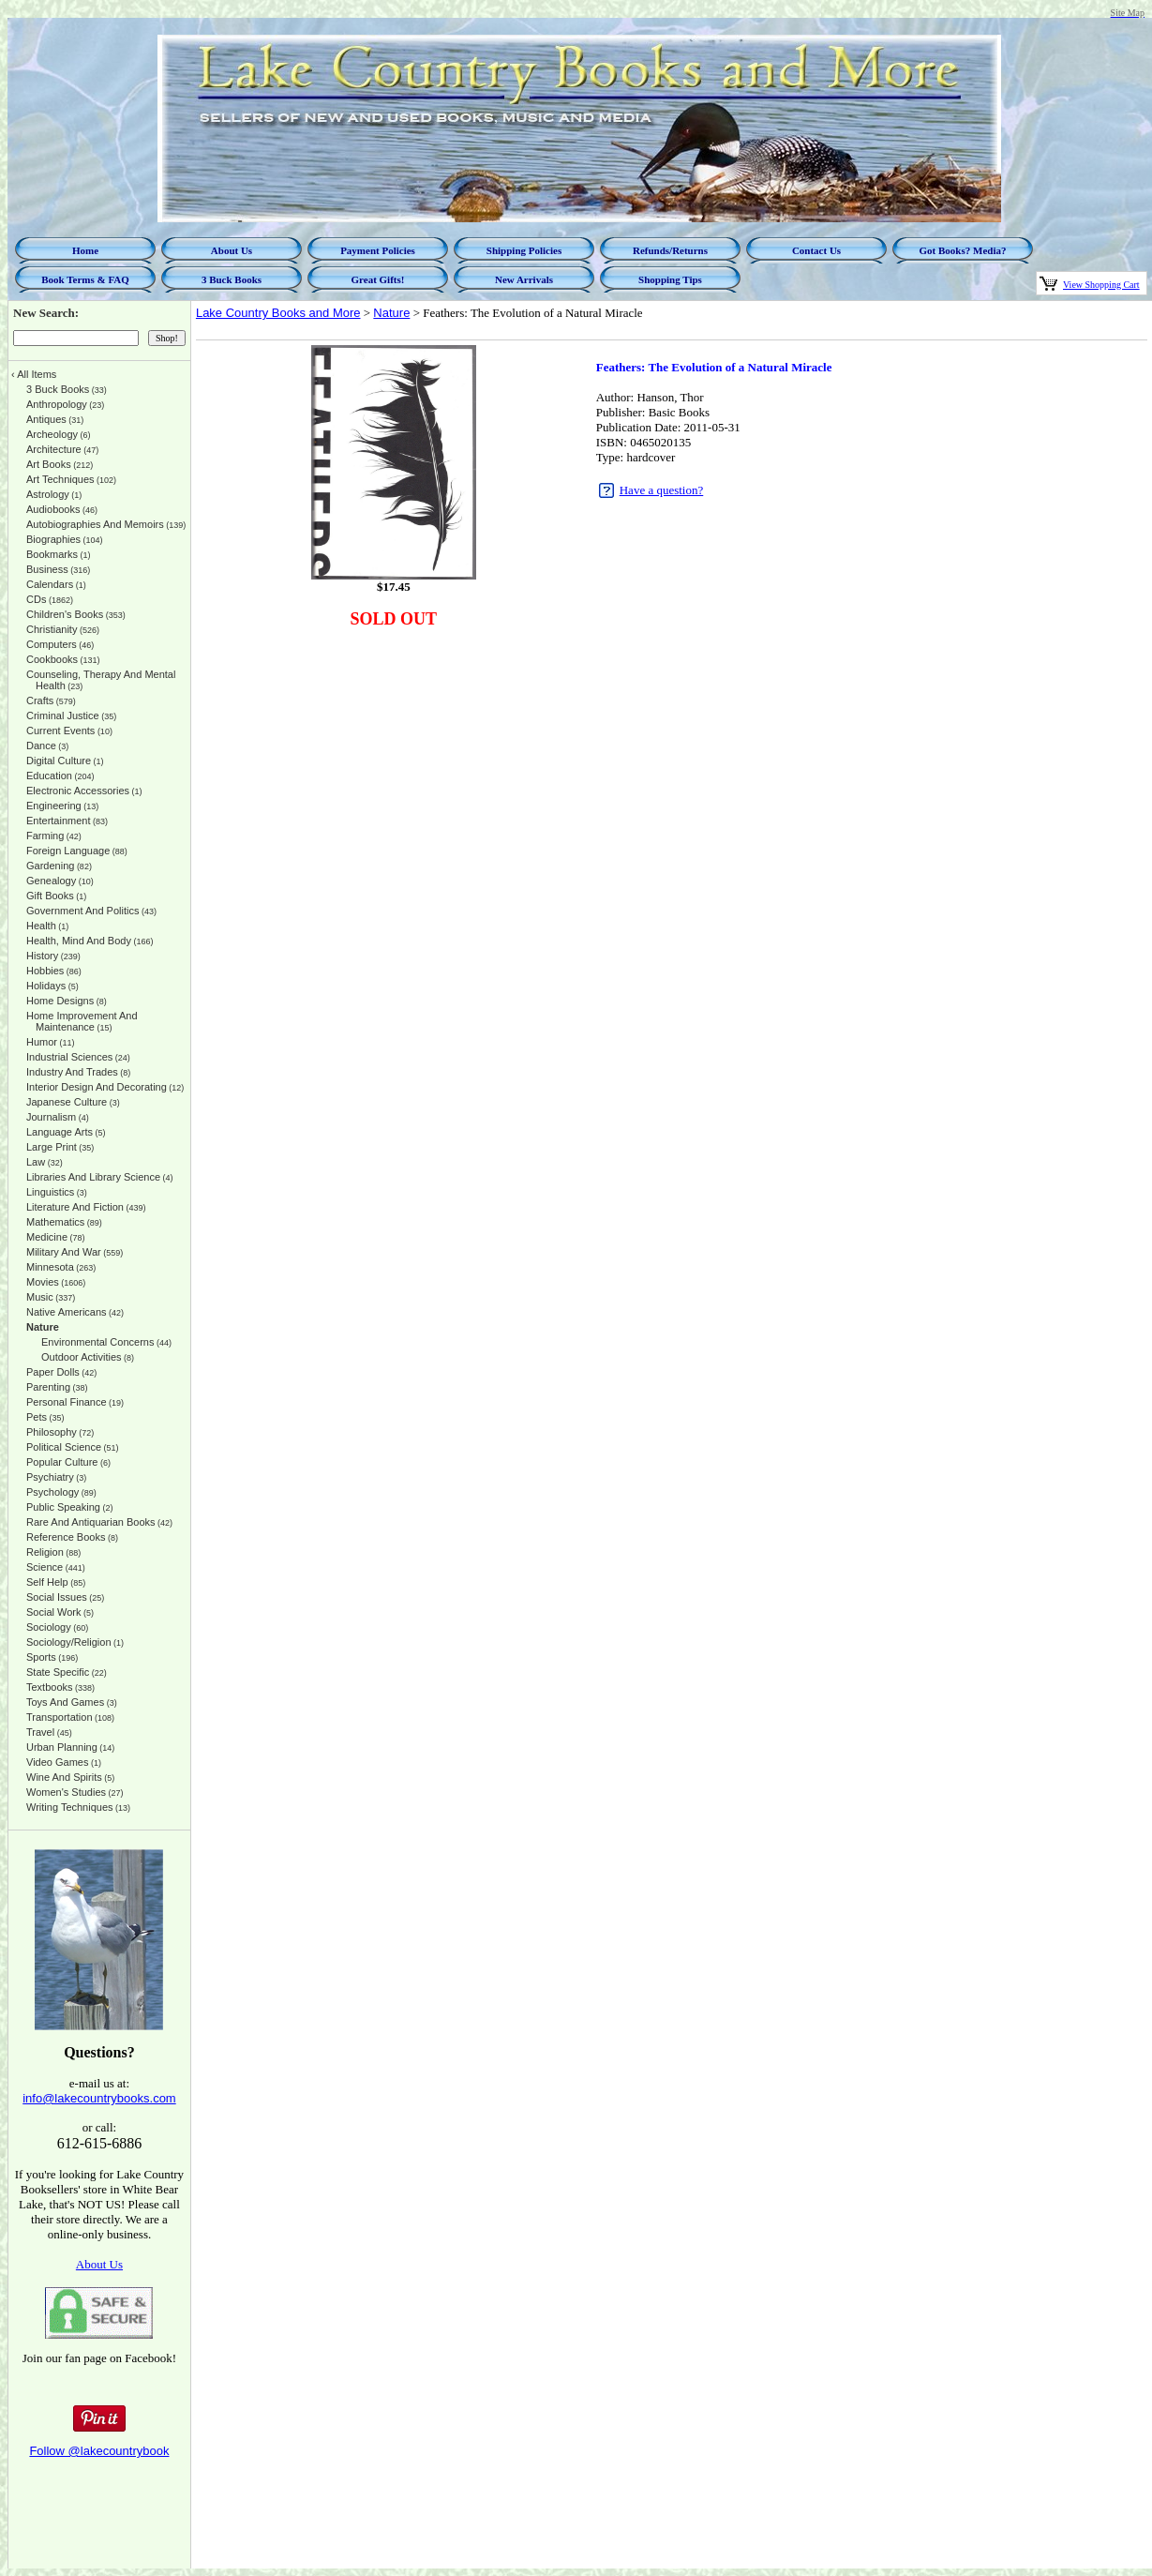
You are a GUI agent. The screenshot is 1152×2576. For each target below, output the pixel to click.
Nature (391, 313)
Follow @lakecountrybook (99, 2451)
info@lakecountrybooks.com (99, 2098)
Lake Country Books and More (278, 313)
